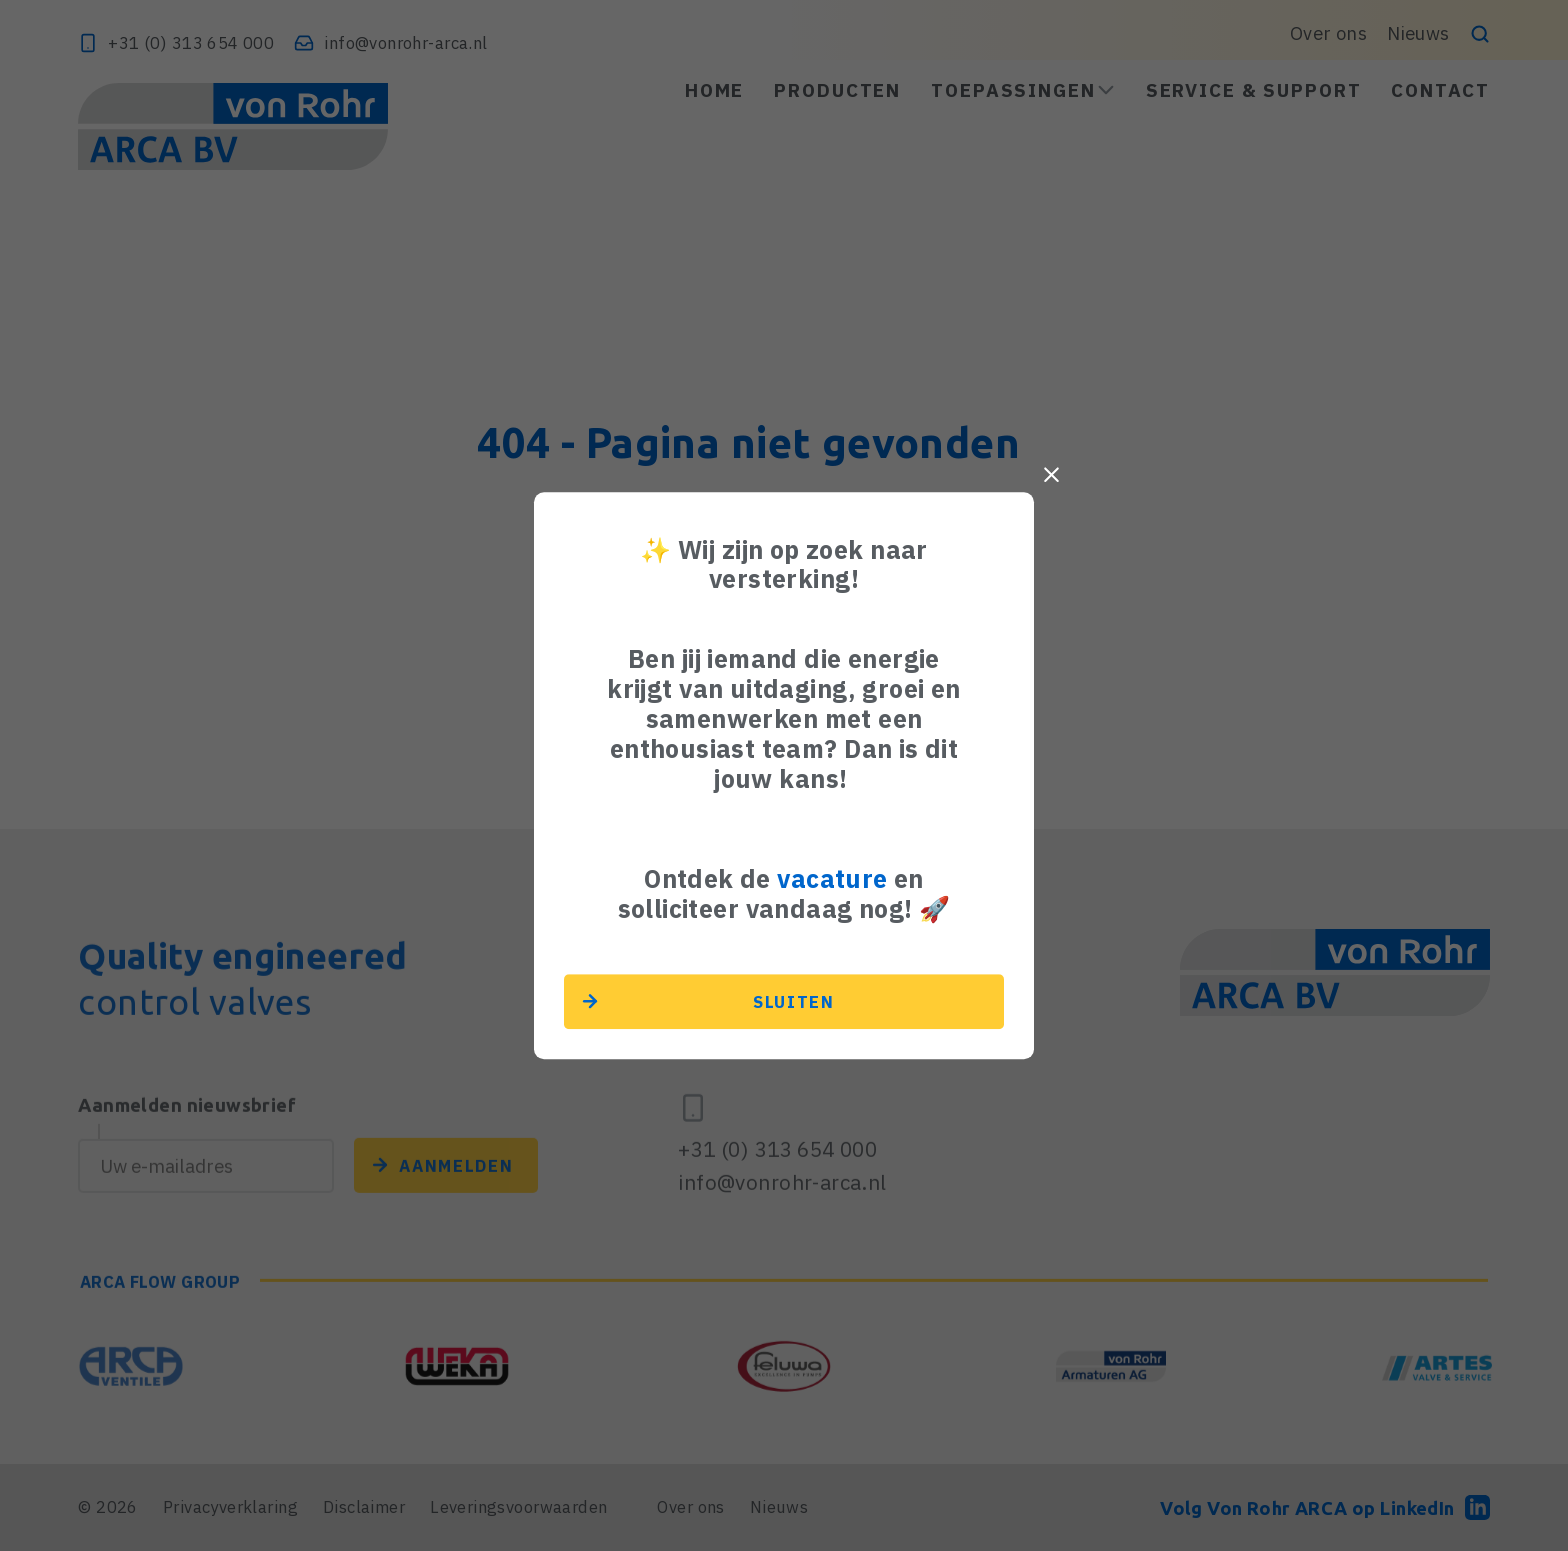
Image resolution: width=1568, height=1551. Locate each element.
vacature (832, 878)
